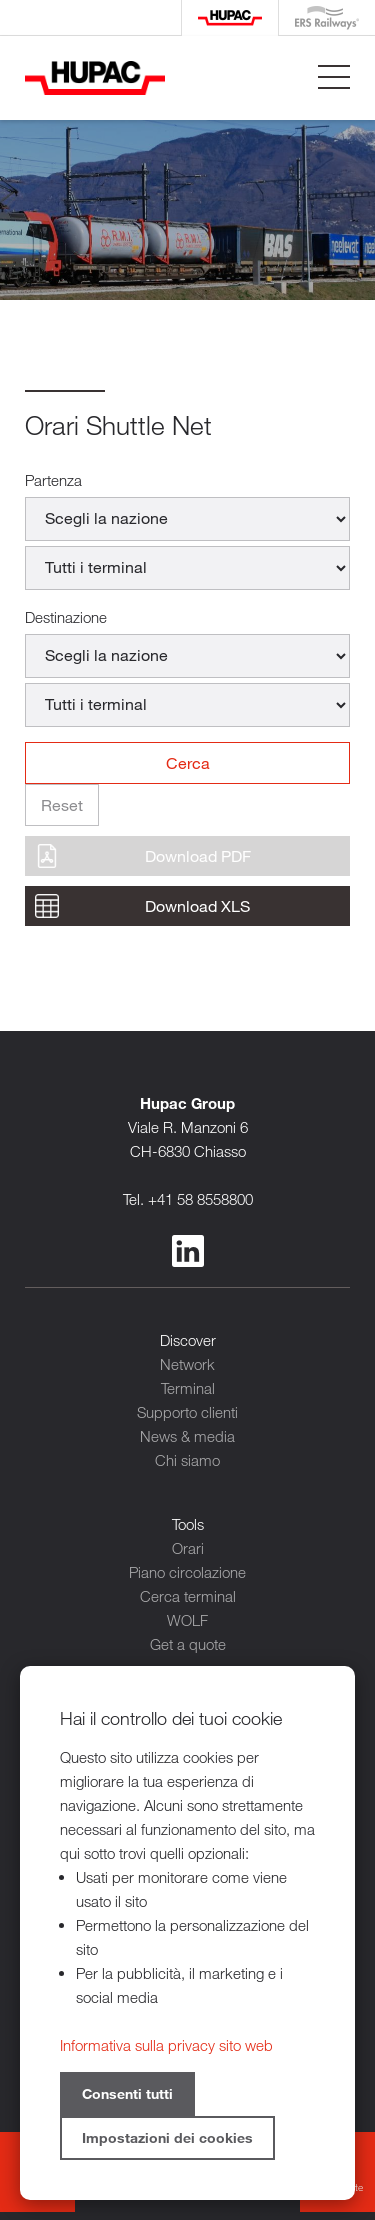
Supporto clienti (187, 1412)
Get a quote (188, 1644)
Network (187, 1364)
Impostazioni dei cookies (167, 2137)
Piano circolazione (187, 1572)
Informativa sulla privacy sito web (166, 2045)
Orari (188, 1548)
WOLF (187, 1620)
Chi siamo (187, 1460)
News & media (187, 1436)
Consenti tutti (127, 2093)
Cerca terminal (188, 1596)
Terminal (188, 1388)
